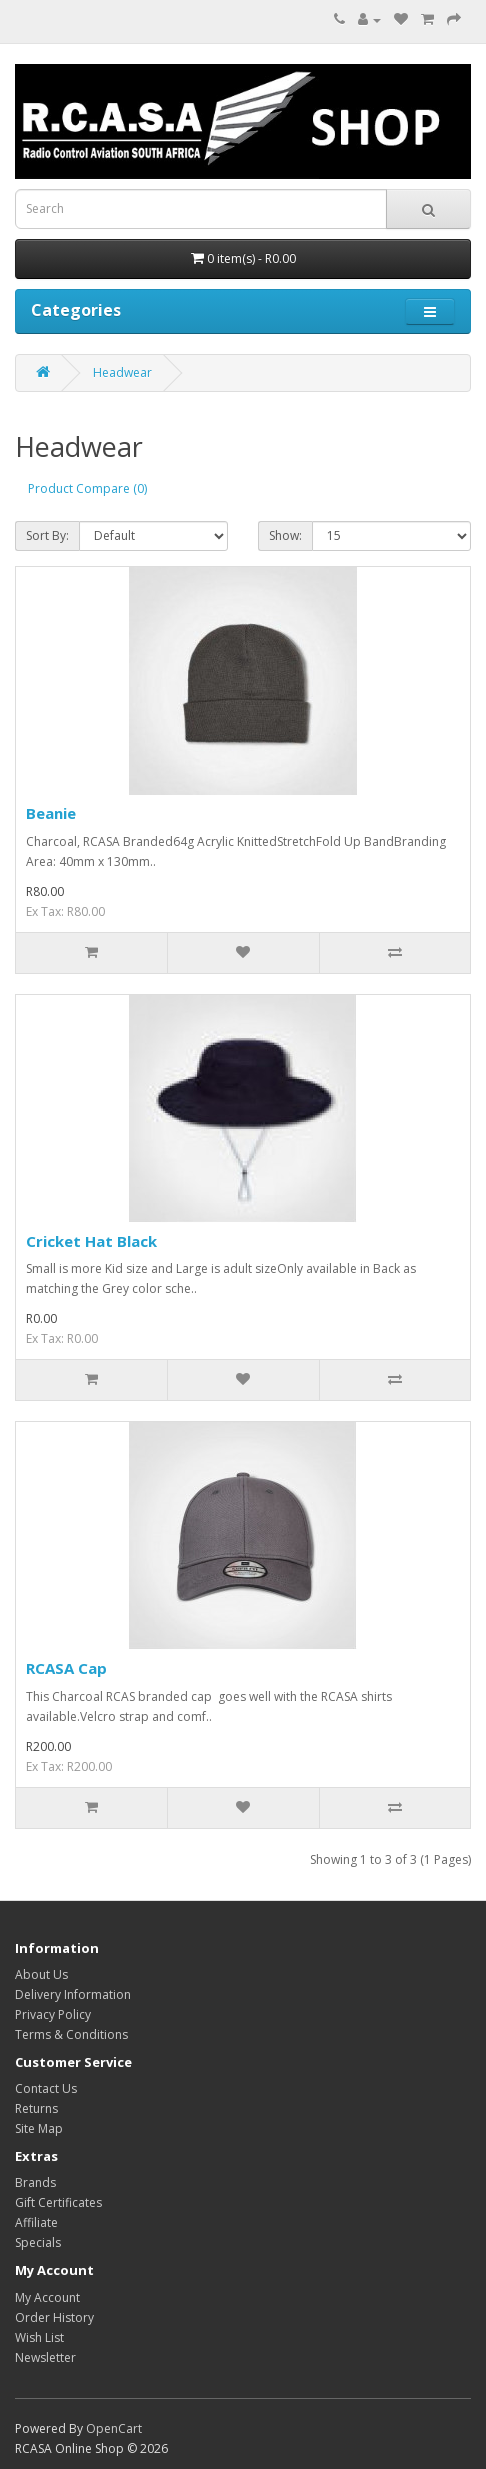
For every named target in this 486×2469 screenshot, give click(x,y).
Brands (35, 2182)
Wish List (39, 2337)
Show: (285, 535)
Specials (38, 2242)
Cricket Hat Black (91, 1241)
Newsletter (45, 2357)
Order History (54, 2317)
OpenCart (114, 2428)
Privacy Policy (53, 2014)
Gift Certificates (58, 2202)
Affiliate (36, 2222)
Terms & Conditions (71, 2034)
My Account (47, 2297)
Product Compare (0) (87, 488)
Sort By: (47, 535)
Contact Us (46, 2088)
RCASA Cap (66, 1668)
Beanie (51, 813)
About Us (41, 1974)
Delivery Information (73, 1994)
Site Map (39, 2128)
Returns (36, 2108)
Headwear (122, 372)
